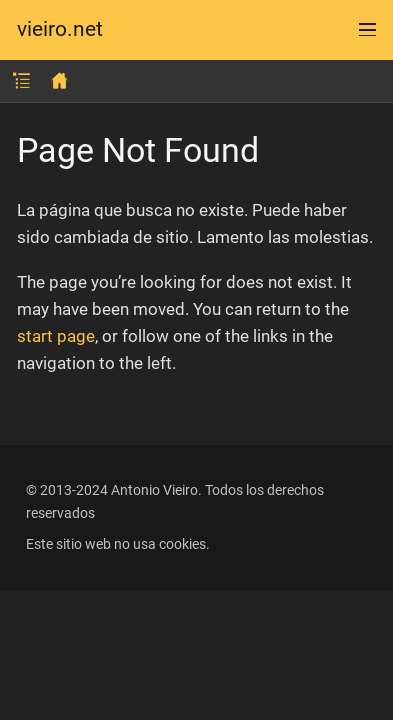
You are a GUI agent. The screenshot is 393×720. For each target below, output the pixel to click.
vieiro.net (60, 29)
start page (56, 336)
